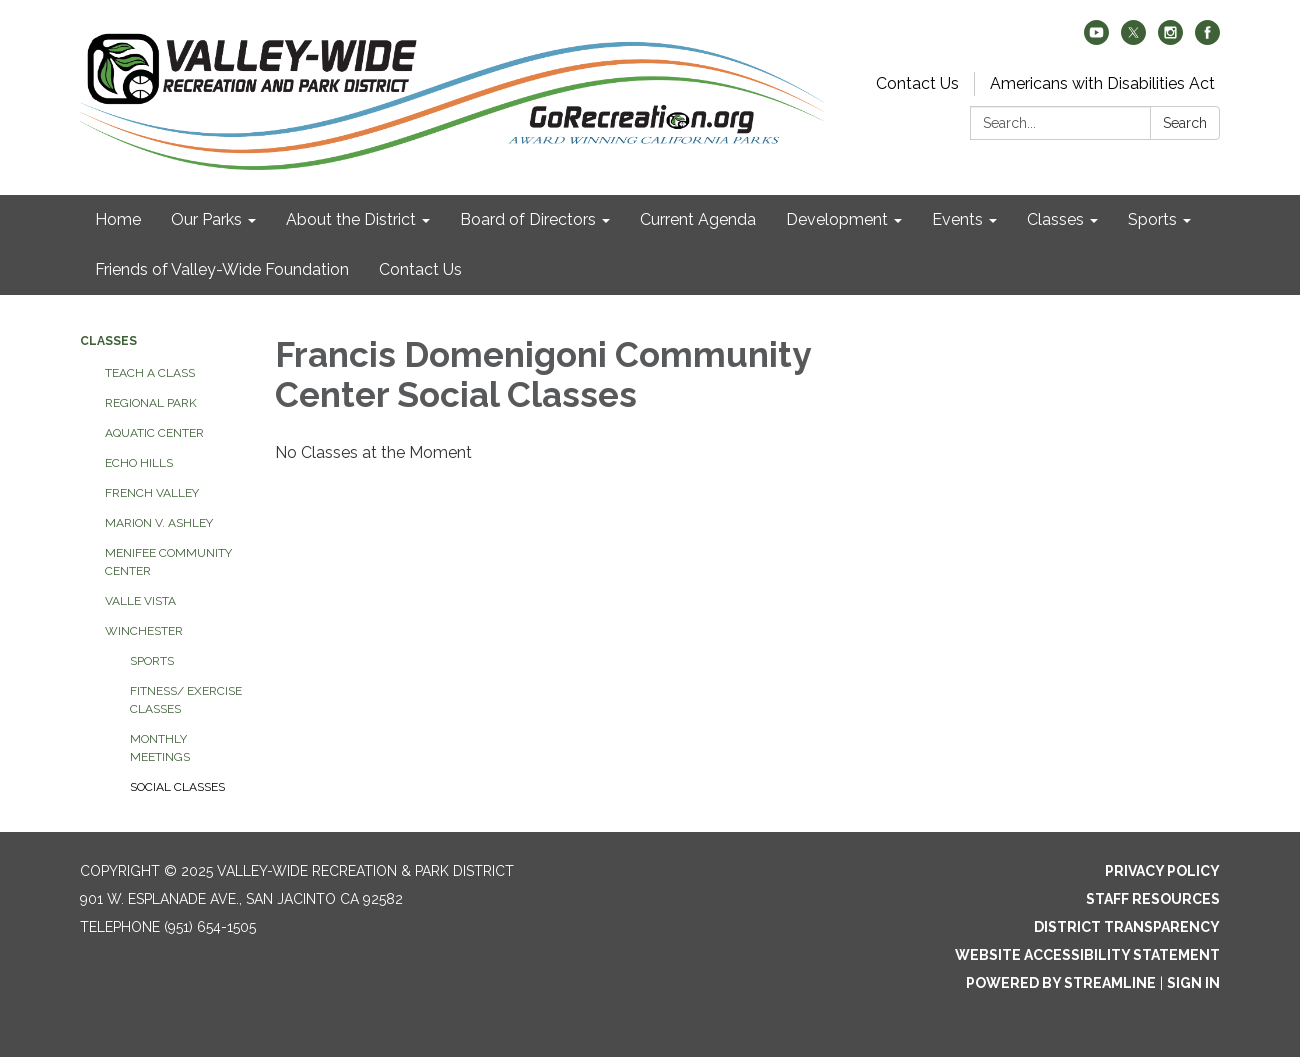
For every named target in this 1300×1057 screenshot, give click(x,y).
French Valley (152, 493)
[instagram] (1170, 39)
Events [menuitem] (957, 219)
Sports (152, 661)
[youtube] (1096, 39)
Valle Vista (140, 601)
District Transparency (1127, 927)
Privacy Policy (1162, 871)
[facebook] (1207, 39)
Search (1185, 123)
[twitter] (1133, 39)
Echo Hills (139, 463)
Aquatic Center (154, 433)
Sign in (1193, 983)
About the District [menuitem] (351, 219)
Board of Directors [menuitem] (528, 219)
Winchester (144, 631)
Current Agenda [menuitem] (698, 219)
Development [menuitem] (837, 219)
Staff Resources (1153, 899)
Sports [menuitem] (1152, 219)
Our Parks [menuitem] (206, 219)
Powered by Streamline (1061, 983)
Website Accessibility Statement (1087, 955)
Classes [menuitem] (1055, 219)
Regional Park (151, 403)
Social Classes (177, 787)
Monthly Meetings (160, 748)
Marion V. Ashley (159, 523)
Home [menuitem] (118, 219)
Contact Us (917, 83)
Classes (108, 341)
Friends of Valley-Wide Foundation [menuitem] (222, 269)
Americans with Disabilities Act (1102, 83)
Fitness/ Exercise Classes (186, 700)
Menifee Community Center (168, 562)
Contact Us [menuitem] (420, 269)
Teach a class (150, 373)
